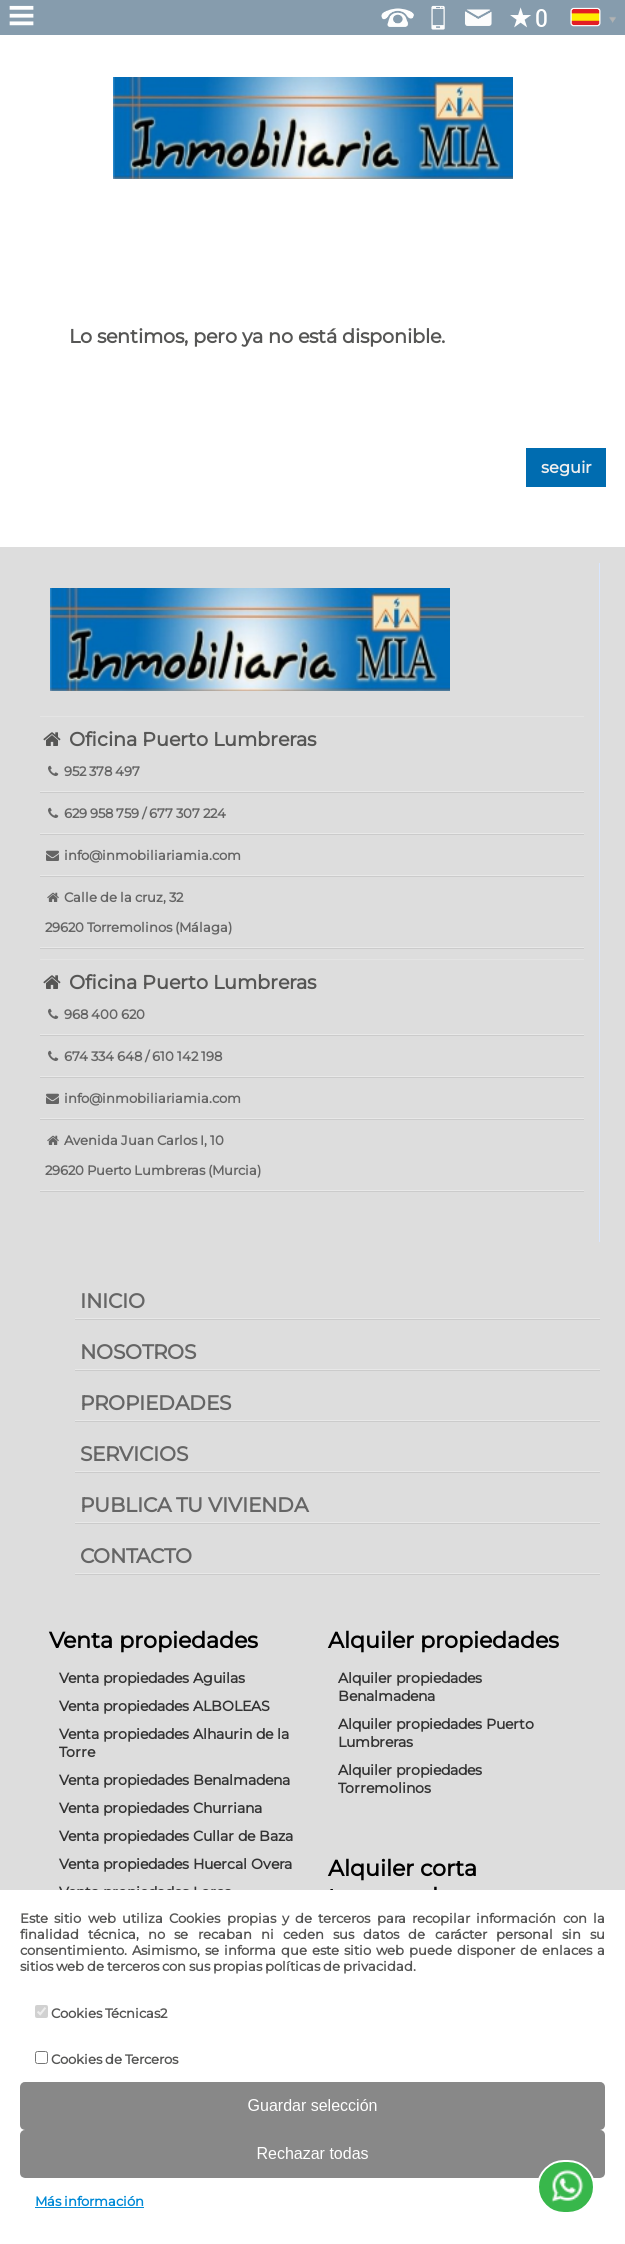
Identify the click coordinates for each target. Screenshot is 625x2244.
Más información (89, 2201)
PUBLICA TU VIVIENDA (194, 1505)
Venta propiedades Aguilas (152, 1678)
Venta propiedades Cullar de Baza (176, 1836)
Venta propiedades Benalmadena (174, 1780)
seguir (566, 467)
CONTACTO (136, 1556)
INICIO (112, 1301)
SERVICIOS (134, 1454)
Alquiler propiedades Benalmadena (410, 1687)
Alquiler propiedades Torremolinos (410, 1779)
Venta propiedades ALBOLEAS (164, 1706)
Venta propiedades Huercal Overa (175, 1864)
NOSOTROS (138, 1352)
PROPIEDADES (155, 1403)
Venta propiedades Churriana (160, 1808)
